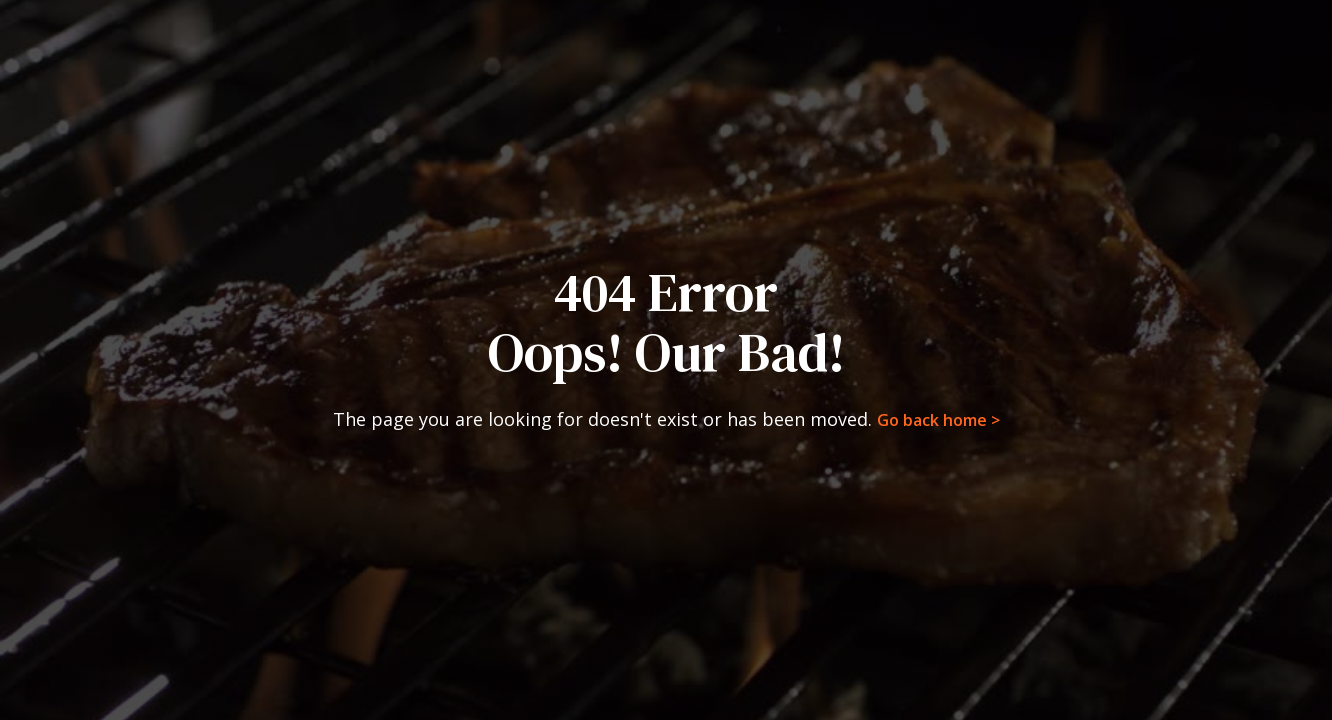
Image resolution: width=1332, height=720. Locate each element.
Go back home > (938, 420)
